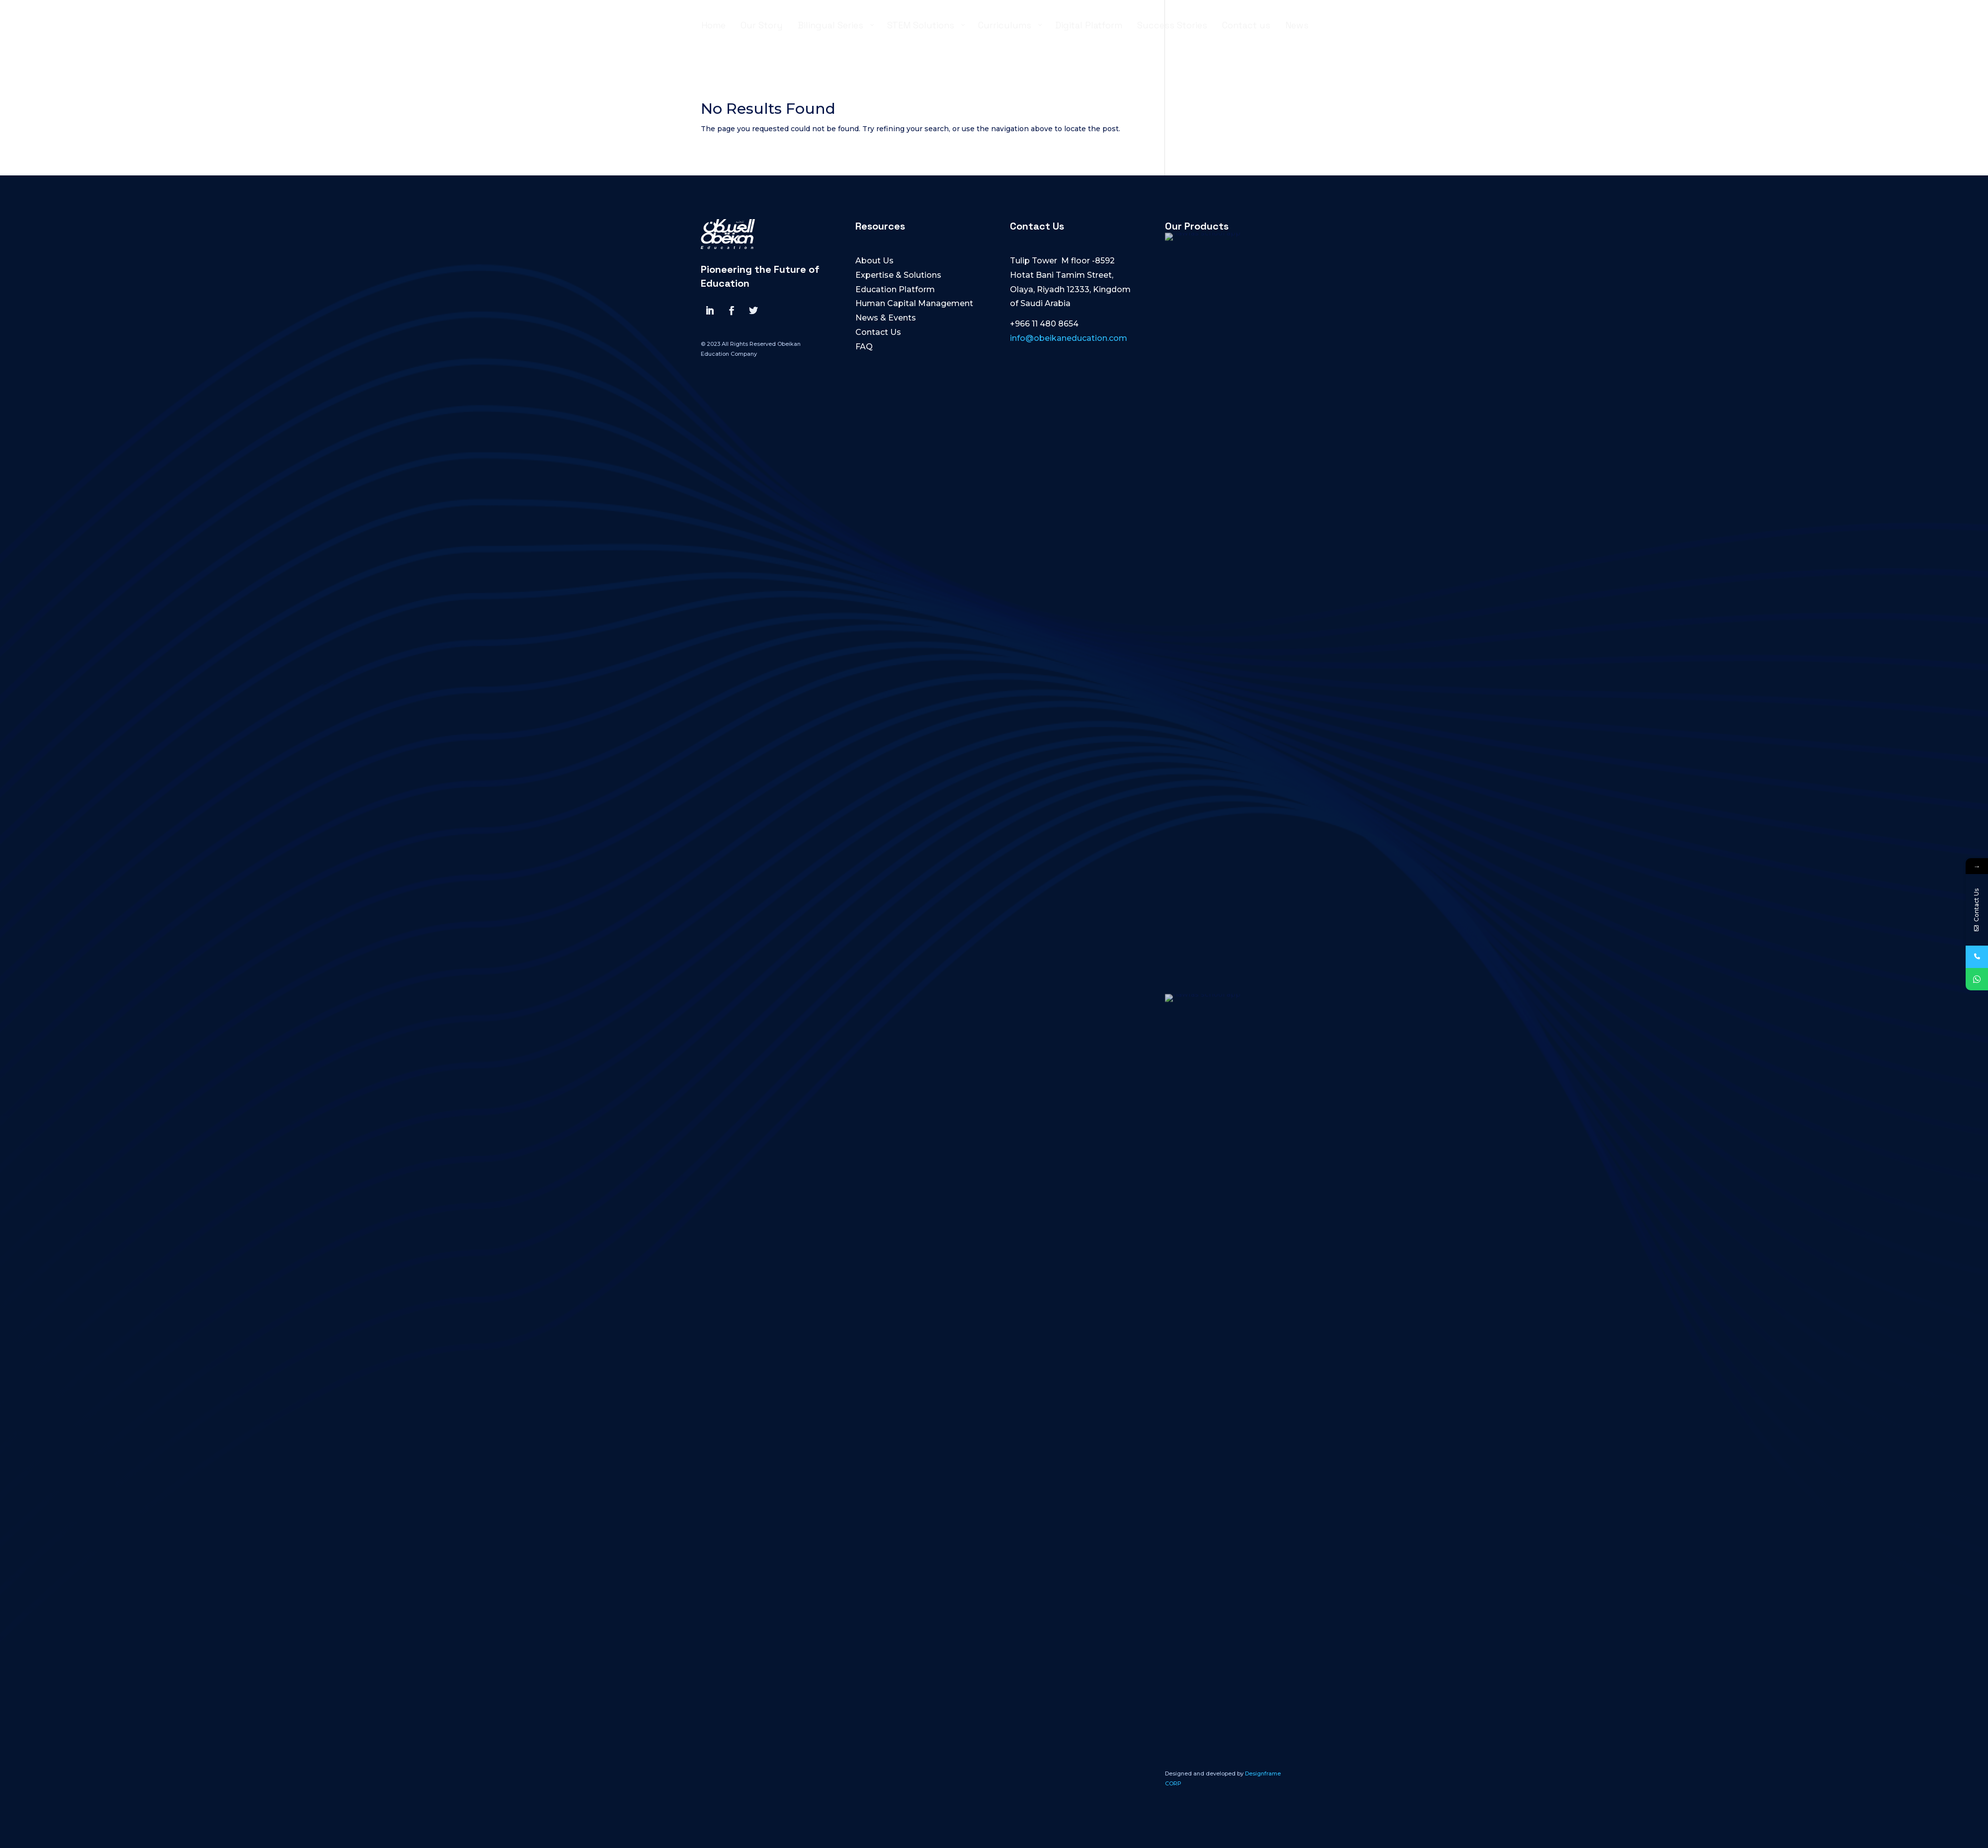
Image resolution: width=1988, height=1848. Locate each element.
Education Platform (895, 289)
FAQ (864, 346)
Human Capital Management (914, 303)
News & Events (885, 317)
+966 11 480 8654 (1044, 323)
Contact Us (878, 332)
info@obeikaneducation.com (1068, 338)
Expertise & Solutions (898, 275)
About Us (874, 260)
